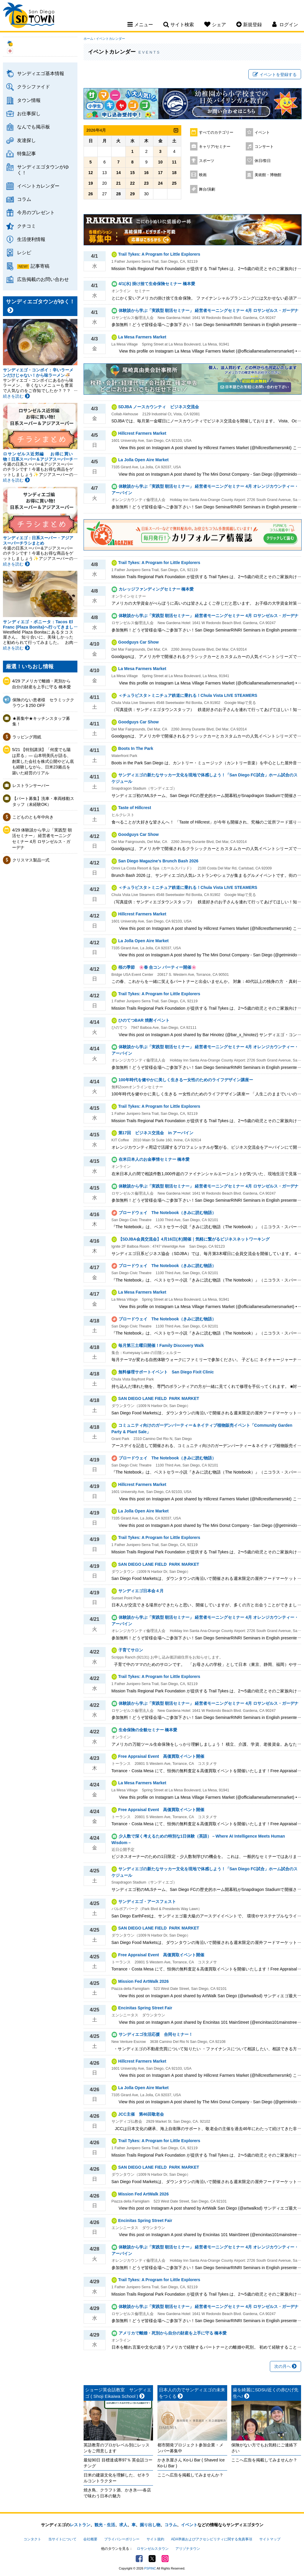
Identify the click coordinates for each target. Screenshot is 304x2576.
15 (132, 172)
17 (160, 172)
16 (146, 172)
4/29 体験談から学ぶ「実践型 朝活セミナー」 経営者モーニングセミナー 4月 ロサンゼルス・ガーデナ (42, 839)
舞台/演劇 (207, 189)
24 (160, 183)
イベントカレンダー (38, 186)
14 (118, 172)
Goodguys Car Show (138, 642)
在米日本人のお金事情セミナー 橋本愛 (154, 1159)
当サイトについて (62, 2539)
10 (160, 162)
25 (174, 183)
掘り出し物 (150, 2524)
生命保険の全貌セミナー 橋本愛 (148, 1729)
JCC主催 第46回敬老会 (141, 2114)
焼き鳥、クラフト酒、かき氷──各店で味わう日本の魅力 (117, 2493)
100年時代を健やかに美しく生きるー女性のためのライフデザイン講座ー (186, 1079)
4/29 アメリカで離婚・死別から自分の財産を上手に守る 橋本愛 (41, 684)
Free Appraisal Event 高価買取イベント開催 (161, 1756)
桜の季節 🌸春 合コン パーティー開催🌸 (157, 967)
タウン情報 (29, 100)
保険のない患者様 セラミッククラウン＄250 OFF (43, 702)
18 (174, 172)
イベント (262, 132)
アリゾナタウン (187, 2549)
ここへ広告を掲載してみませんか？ (190, 2475)
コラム (24, 199)
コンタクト (32, 2539)
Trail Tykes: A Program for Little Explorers (159, 254)
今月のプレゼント (36, 212)
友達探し (26, 140)
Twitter (152, 2558)
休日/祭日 (263, 161)
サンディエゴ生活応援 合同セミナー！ (156, 2034)
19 (90, 183)
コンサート (264, 147)
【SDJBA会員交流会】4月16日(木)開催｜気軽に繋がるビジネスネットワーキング (194, 1239)
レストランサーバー (30, 785)
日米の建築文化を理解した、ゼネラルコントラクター (116, 2478)
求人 (123, 2524)
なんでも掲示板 (33, 126)
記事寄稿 (40, 266)
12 (90, 172)
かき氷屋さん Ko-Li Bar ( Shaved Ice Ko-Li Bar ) (191, 2463)
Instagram (165, 2558)
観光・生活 (104, 2524)
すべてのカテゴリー (216, 132)
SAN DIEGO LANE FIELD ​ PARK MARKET (158, 1398)
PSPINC (150, 2568)
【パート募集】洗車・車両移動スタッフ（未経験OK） (43, 801)
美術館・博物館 (268, 175)
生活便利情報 (31, 239)
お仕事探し (29, 113)
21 (118, 183)
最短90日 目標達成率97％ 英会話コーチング (118, 2463)
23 (146, 183)
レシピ (24, 252)
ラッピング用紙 (26, 737)
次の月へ (285, 2366)
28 (118, 193)
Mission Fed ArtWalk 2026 (143, 1981)
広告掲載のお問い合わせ (43, 279)
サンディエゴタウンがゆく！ (43, 169)
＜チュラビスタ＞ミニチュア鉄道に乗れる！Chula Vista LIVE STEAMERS (188, 695)
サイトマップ (269, 2539)
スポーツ (206, 161)
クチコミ (26, 226)
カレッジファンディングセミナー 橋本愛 (156, 589)
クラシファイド (33, 86)
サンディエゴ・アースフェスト (147, 1901)
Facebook (139, 2558)
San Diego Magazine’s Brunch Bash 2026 (158, 861)
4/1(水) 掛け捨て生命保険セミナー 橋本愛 (157, 283)
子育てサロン (130, 1650)
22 (132, 183)
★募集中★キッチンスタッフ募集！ (41, 721)
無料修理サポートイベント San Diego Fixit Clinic (166, 1372)
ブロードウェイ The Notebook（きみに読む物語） (167, 1212)
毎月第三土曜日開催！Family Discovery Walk (161, 1345)
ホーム (88, 38)
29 (132, 193)
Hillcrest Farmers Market (142, 433)
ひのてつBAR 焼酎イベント (144, 1020)
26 (90, 193)
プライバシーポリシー (121, 2539)
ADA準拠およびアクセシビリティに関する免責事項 (211, 2539)
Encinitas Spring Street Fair (145, 2007)
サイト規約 (155, 2539)
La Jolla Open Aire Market (143, 459)
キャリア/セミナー (215, 147)
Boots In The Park (135, 748)
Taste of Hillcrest (134, 807)
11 (174, 162)
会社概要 (90, 2539)
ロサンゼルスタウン (153, 2549)
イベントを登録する (275, 74)
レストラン (80, 2524)
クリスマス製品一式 (30, 860)
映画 (203, 175)
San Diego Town (28, 16)
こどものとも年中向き (33, 817)
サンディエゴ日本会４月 (141, 1590)
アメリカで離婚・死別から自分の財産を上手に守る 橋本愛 (173, 2333)
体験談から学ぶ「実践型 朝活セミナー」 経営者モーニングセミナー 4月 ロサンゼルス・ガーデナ (208, 310)
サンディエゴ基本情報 (40, 73)
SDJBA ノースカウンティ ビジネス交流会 (158, 406)
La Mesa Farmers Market (142, 337)
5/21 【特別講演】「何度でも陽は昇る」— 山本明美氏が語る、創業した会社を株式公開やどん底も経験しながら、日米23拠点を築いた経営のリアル (43, 761)
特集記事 (26, 153)
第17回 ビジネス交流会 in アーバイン (156, 1132)
